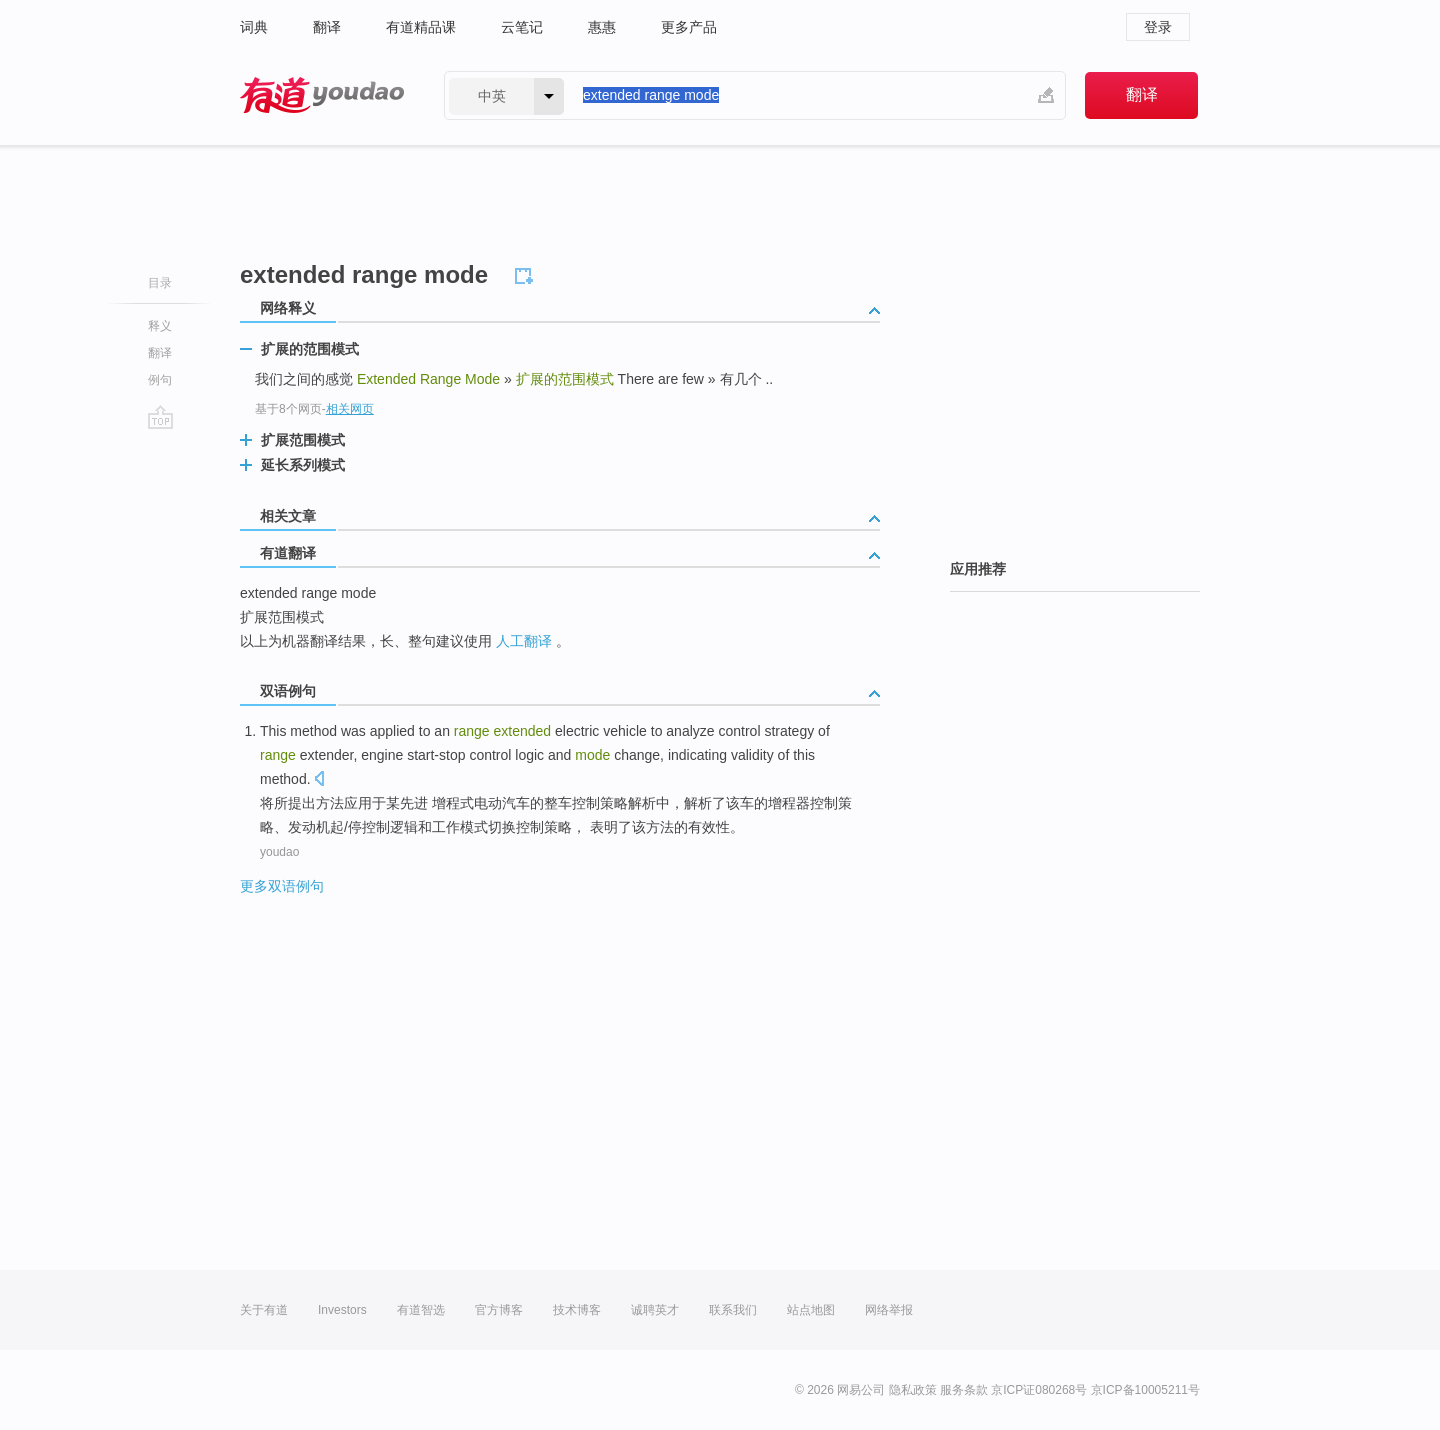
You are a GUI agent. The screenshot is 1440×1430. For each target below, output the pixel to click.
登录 (1158, 27)
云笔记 (522, 27)
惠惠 (602, 27)
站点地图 (811, 1310)
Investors (342, 1310)
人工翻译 (524, 641)
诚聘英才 (655, 1310)
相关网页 (350, 409)
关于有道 (264, 1310)
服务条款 (964, 1390)
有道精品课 (421, 27)
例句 (160, 380)
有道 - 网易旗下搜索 (322, 95)
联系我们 (733, 1310)
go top (160, 417)
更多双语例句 (282, 886)
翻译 (327, 27)
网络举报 (889, 1310)
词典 (254, 27)
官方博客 (499, 1310)
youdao (279, 852)
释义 (160, 326)
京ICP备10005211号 (1145, 1390)
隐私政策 (913, 1390)
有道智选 (421, 1310)
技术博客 (577, 1310)
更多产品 (689, 27)
